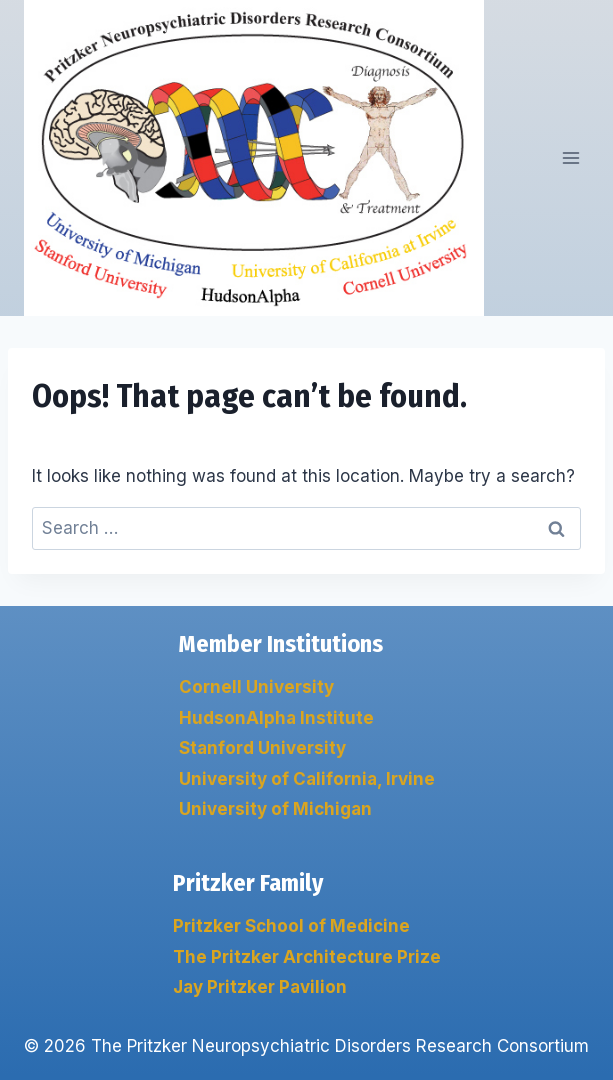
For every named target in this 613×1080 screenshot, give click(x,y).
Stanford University (262, 748)
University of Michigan (275, 809)
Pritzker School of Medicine (291, 926)
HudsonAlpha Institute (276, 718)
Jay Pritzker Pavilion (260, 987)
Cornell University (256, 687)
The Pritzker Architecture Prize (307, 957)
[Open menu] (570, 158)
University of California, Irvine (307, 779)
